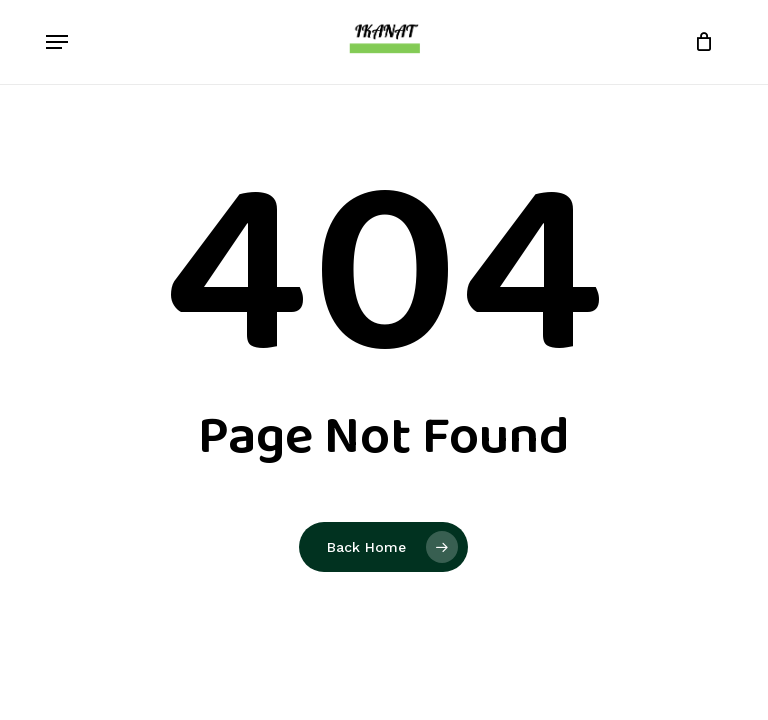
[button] (57, 42)
